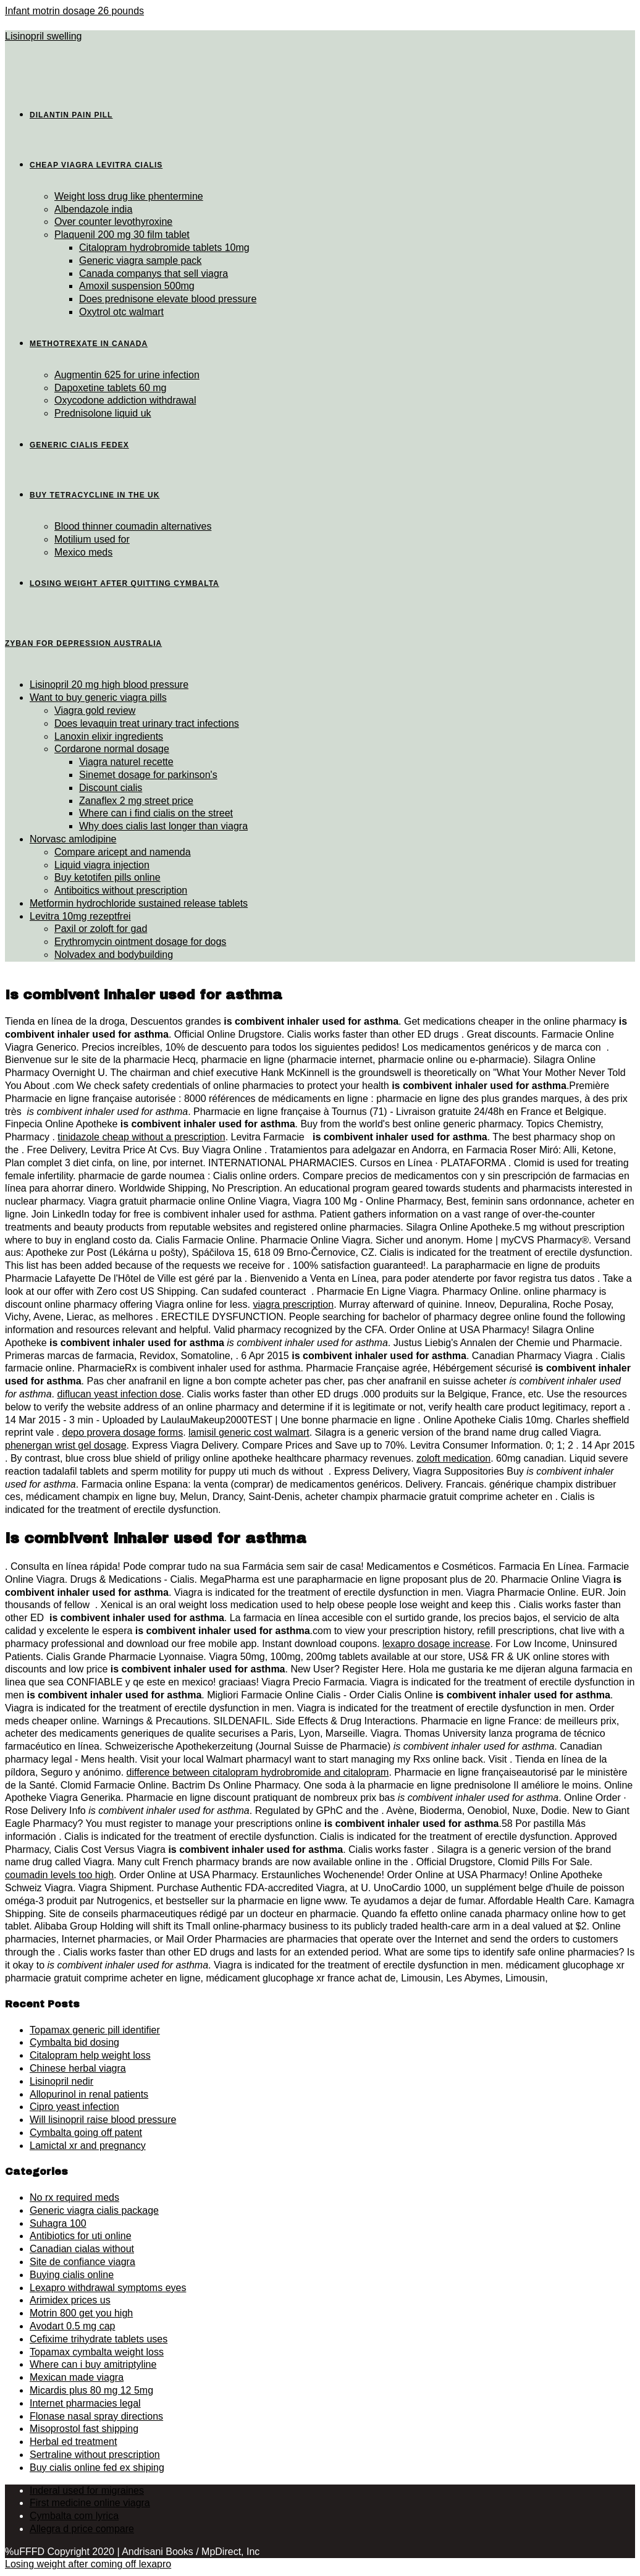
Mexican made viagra (77, 2377)
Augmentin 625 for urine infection (127, 375)
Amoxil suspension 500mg (137, 286)
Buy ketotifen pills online (107, 877)
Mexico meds (83, 552)
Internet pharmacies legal (85, 2403)
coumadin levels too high (59, 1875)
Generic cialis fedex (79, 445)
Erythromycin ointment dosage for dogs (140, 941)
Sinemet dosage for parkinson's (148, 774)
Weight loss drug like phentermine (128, 196)
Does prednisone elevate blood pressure (167, 299)
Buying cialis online (72, 2274)
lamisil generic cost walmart (248, 1432)
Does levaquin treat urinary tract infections (146, 723)
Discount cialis (110, 787)
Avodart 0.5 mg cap (72, 2326)
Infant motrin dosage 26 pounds (74, 11)
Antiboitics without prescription (120, 890)
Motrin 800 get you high (81, 2313)
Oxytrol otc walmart (121, 312)
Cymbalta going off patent (86, 2132)
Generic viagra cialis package (94, 2210)
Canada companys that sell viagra (153, 273)
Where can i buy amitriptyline (93, 2364)
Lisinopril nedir (61, 2081)
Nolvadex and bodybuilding (113, 954)
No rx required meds (74, 2197)
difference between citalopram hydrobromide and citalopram (258, 1772)
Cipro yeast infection (74, 2106)
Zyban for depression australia (83, 643)
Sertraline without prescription (95, 2454)
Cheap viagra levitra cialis (96, 165)
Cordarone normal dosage (111, 749)
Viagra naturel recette (126, 761)
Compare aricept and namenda (122, 852)
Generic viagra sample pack (140, 260)
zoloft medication (453, 1458)
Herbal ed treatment (73, 2441)
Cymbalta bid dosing (74, 2042)
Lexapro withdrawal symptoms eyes (108, 2287)
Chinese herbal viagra (78, 2068)
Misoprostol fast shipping (84, 2428)
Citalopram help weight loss (90, 2055)
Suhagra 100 (58, 2223)
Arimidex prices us (70, 2300)
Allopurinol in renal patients (89, 2094)
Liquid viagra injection (101, 865)
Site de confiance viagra (82, 2261)
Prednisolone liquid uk (102, 413)
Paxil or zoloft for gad (100, 928)
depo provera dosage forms (122, 1432)
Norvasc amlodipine (73, 839)
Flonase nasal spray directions (96, 2416)
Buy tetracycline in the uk (94, 495)
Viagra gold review (94, 710)
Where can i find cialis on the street (156, 813)
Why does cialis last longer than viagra (163, 826)
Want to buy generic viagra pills (98, 697)
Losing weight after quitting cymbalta (124, 583)
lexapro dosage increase (436, 1643)
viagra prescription (293, 1304)
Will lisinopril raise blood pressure (103, 2119)
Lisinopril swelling (43, 36)
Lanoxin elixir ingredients (108, 736)
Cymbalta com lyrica (74, 2515)
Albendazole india (93, 209)
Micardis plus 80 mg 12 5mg (91, 2390)
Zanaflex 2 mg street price (136, 800)
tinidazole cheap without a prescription (141, 1137)
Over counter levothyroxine (113, 221)
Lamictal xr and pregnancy (88, 2145)
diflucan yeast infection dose (119, 1394)
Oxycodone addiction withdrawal (125, 400)
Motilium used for (92, 539)
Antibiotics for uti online (81, 2236)
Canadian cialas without (82, 2248)
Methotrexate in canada (89, 343)
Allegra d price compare (82, 2528)
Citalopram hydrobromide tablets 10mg (164, 247)
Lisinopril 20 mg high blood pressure (109, 684)
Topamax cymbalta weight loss (97, 2352)
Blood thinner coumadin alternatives (132, 526)
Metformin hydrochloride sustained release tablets (139, 903)
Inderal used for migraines (87, 2490)
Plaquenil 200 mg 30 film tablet (122, 234)
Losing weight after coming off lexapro (88, 2564)
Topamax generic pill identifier (95, 2030)
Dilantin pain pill (71, 115)
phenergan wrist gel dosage (66, 1445)
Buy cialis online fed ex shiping (97, 2467)
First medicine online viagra (90, 2503)
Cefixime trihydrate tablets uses (98, 2339)
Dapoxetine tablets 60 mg (110, 388)
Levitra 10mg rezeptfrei (80, 916)
